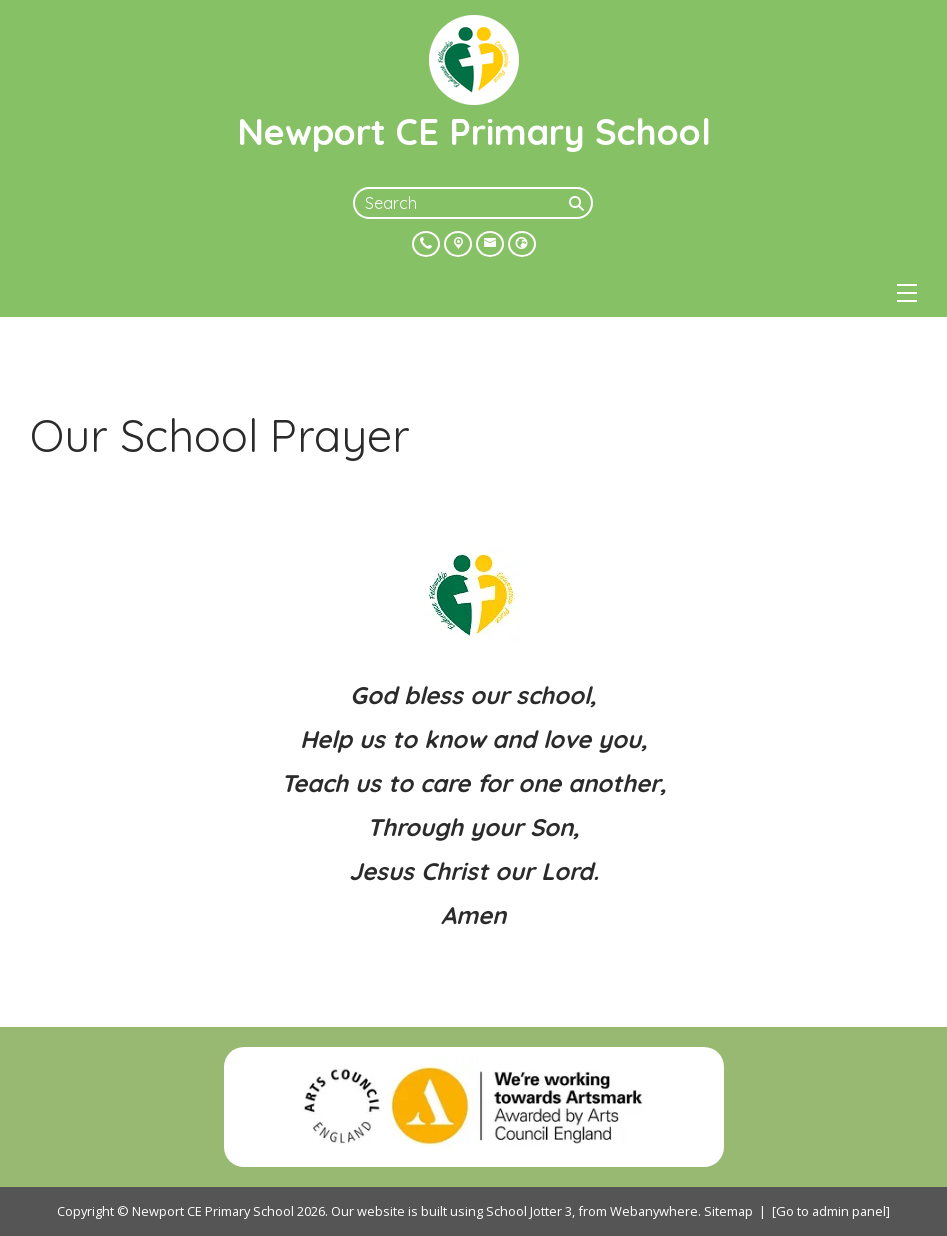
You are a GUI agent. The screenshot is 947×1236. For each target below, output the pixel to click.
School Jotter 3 (529, 1211)
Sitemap (728, 1211)
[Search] (579, 203)
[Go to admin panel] (831, 1211)
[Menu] (907, 293)
